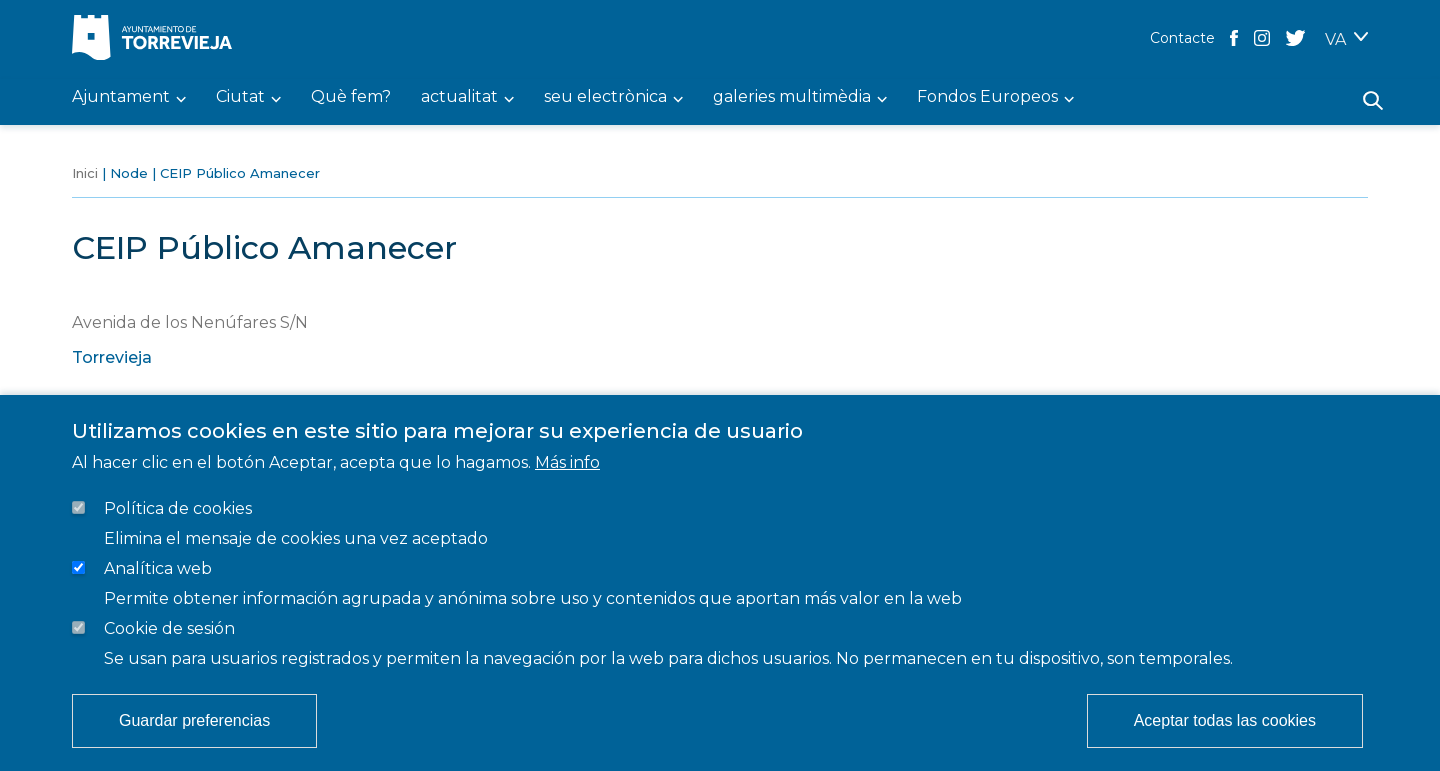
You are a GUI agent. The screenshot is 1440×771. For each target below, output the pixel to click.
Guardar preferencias (194, 720)
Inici (85, 173)
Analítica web (158, 568)
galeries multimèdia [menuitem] (792, 97)
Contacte (1182, 38)
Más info (567, 462)
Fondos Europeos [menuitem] (987, 97)
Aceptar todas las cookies (1225, 720)
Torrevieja (112, 357)
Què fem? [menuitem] (351, 97)
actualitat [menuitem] (459, 97)
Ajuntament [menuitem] (121, 97)
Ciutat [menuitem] (240, 97)
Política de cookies (178, 508)
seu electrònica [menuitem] (605, 97)
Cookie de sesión (169, 628)
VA (1335, 39)
